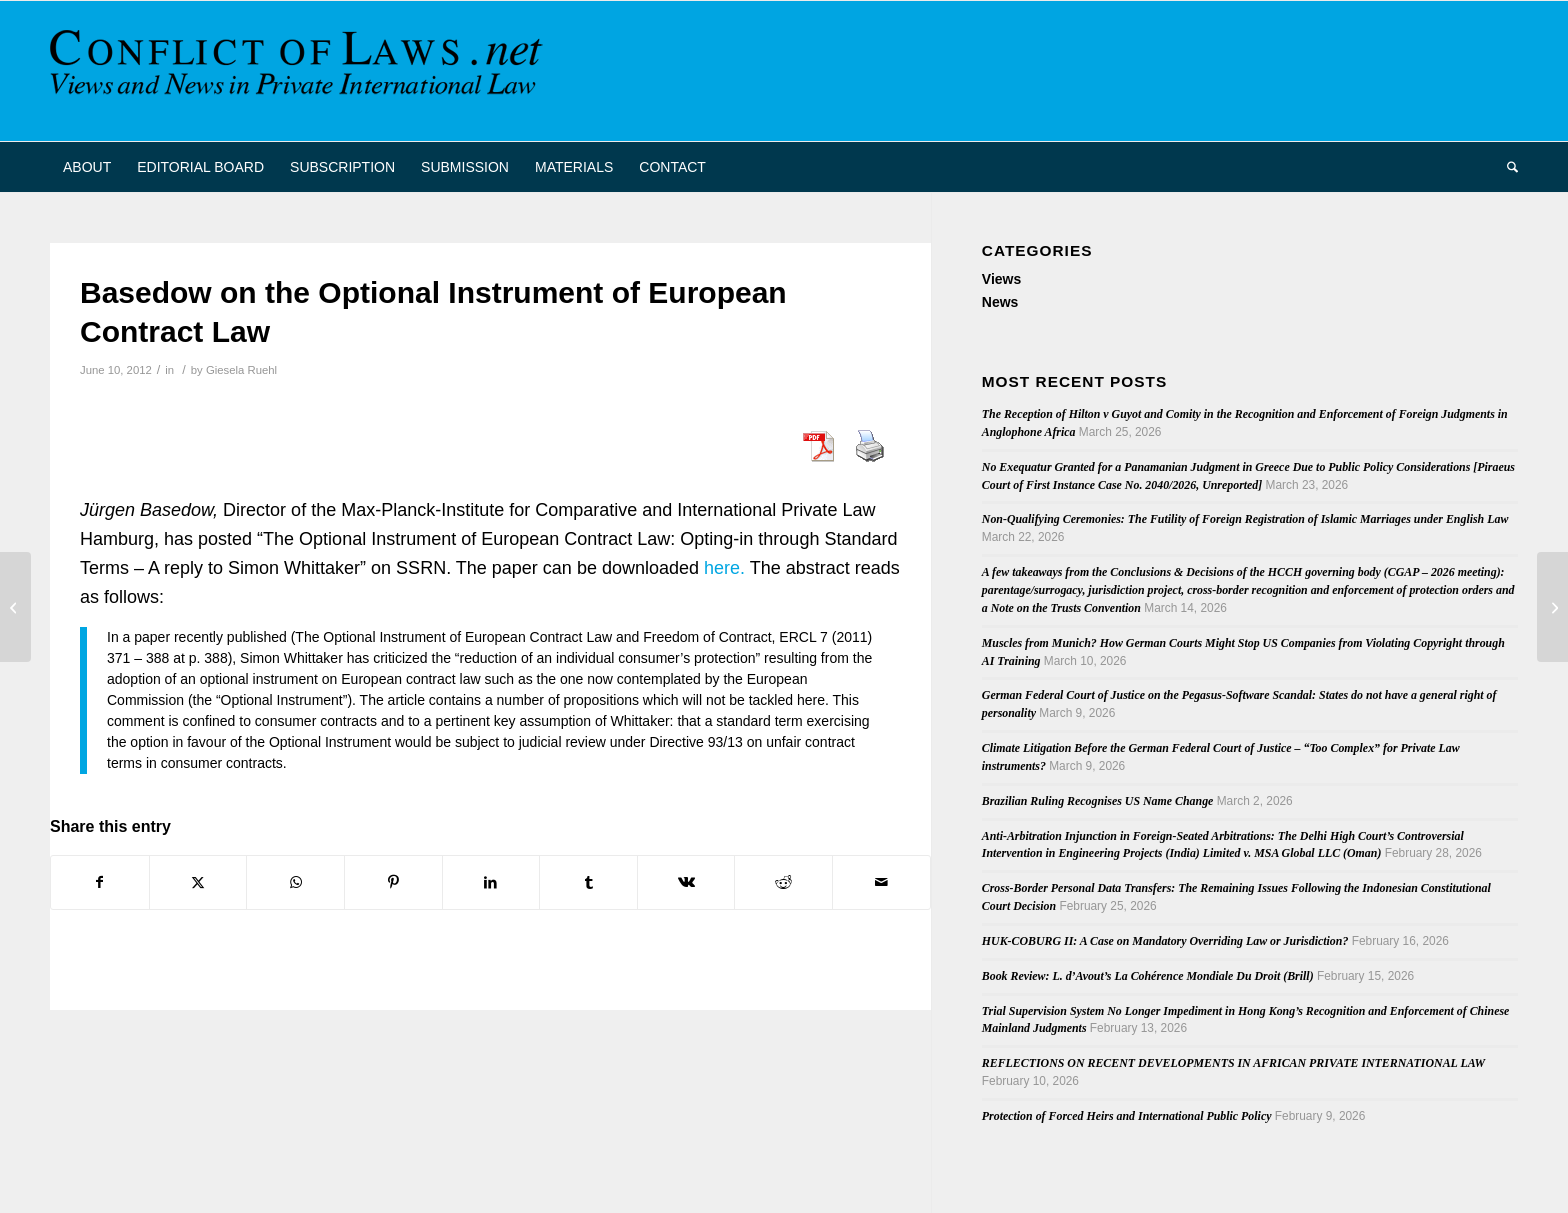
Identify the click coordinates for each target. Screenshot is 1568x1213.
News (1000, 302)
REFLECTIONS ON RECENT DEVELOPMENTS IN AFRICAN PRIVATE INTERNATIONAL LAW (1233, 1063)
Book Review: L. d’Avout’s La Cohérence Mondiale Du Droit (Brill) (1148, 976)
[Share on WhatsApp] (295, 882)
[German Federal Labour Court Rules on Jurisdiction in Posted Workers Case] (15, 607)
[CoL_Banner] (300, 71)
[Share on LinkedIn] (491, 882)
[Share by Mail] (881, 882)
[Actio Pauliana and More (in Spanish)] (1552, 607)
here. (724, 568)
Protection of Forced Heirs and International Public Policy (1127, 1116)
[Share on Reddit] (783, 882)
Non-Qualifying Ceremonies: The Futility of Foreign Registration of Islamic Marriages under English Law (1245, 519)
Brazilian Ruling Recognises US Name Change (1098, 801)
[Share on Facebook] (100, 882)
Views (1001, 279)
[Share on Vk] (686, 882)
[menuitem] (87, 167)
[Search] (1506, 167)
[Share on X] (198, 882)
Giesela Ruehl (241, 370)
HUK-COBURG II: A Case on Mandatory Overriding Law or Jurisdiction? (1165, 941)
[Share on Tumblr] (588, 882)
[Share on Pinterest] (393, 882)
